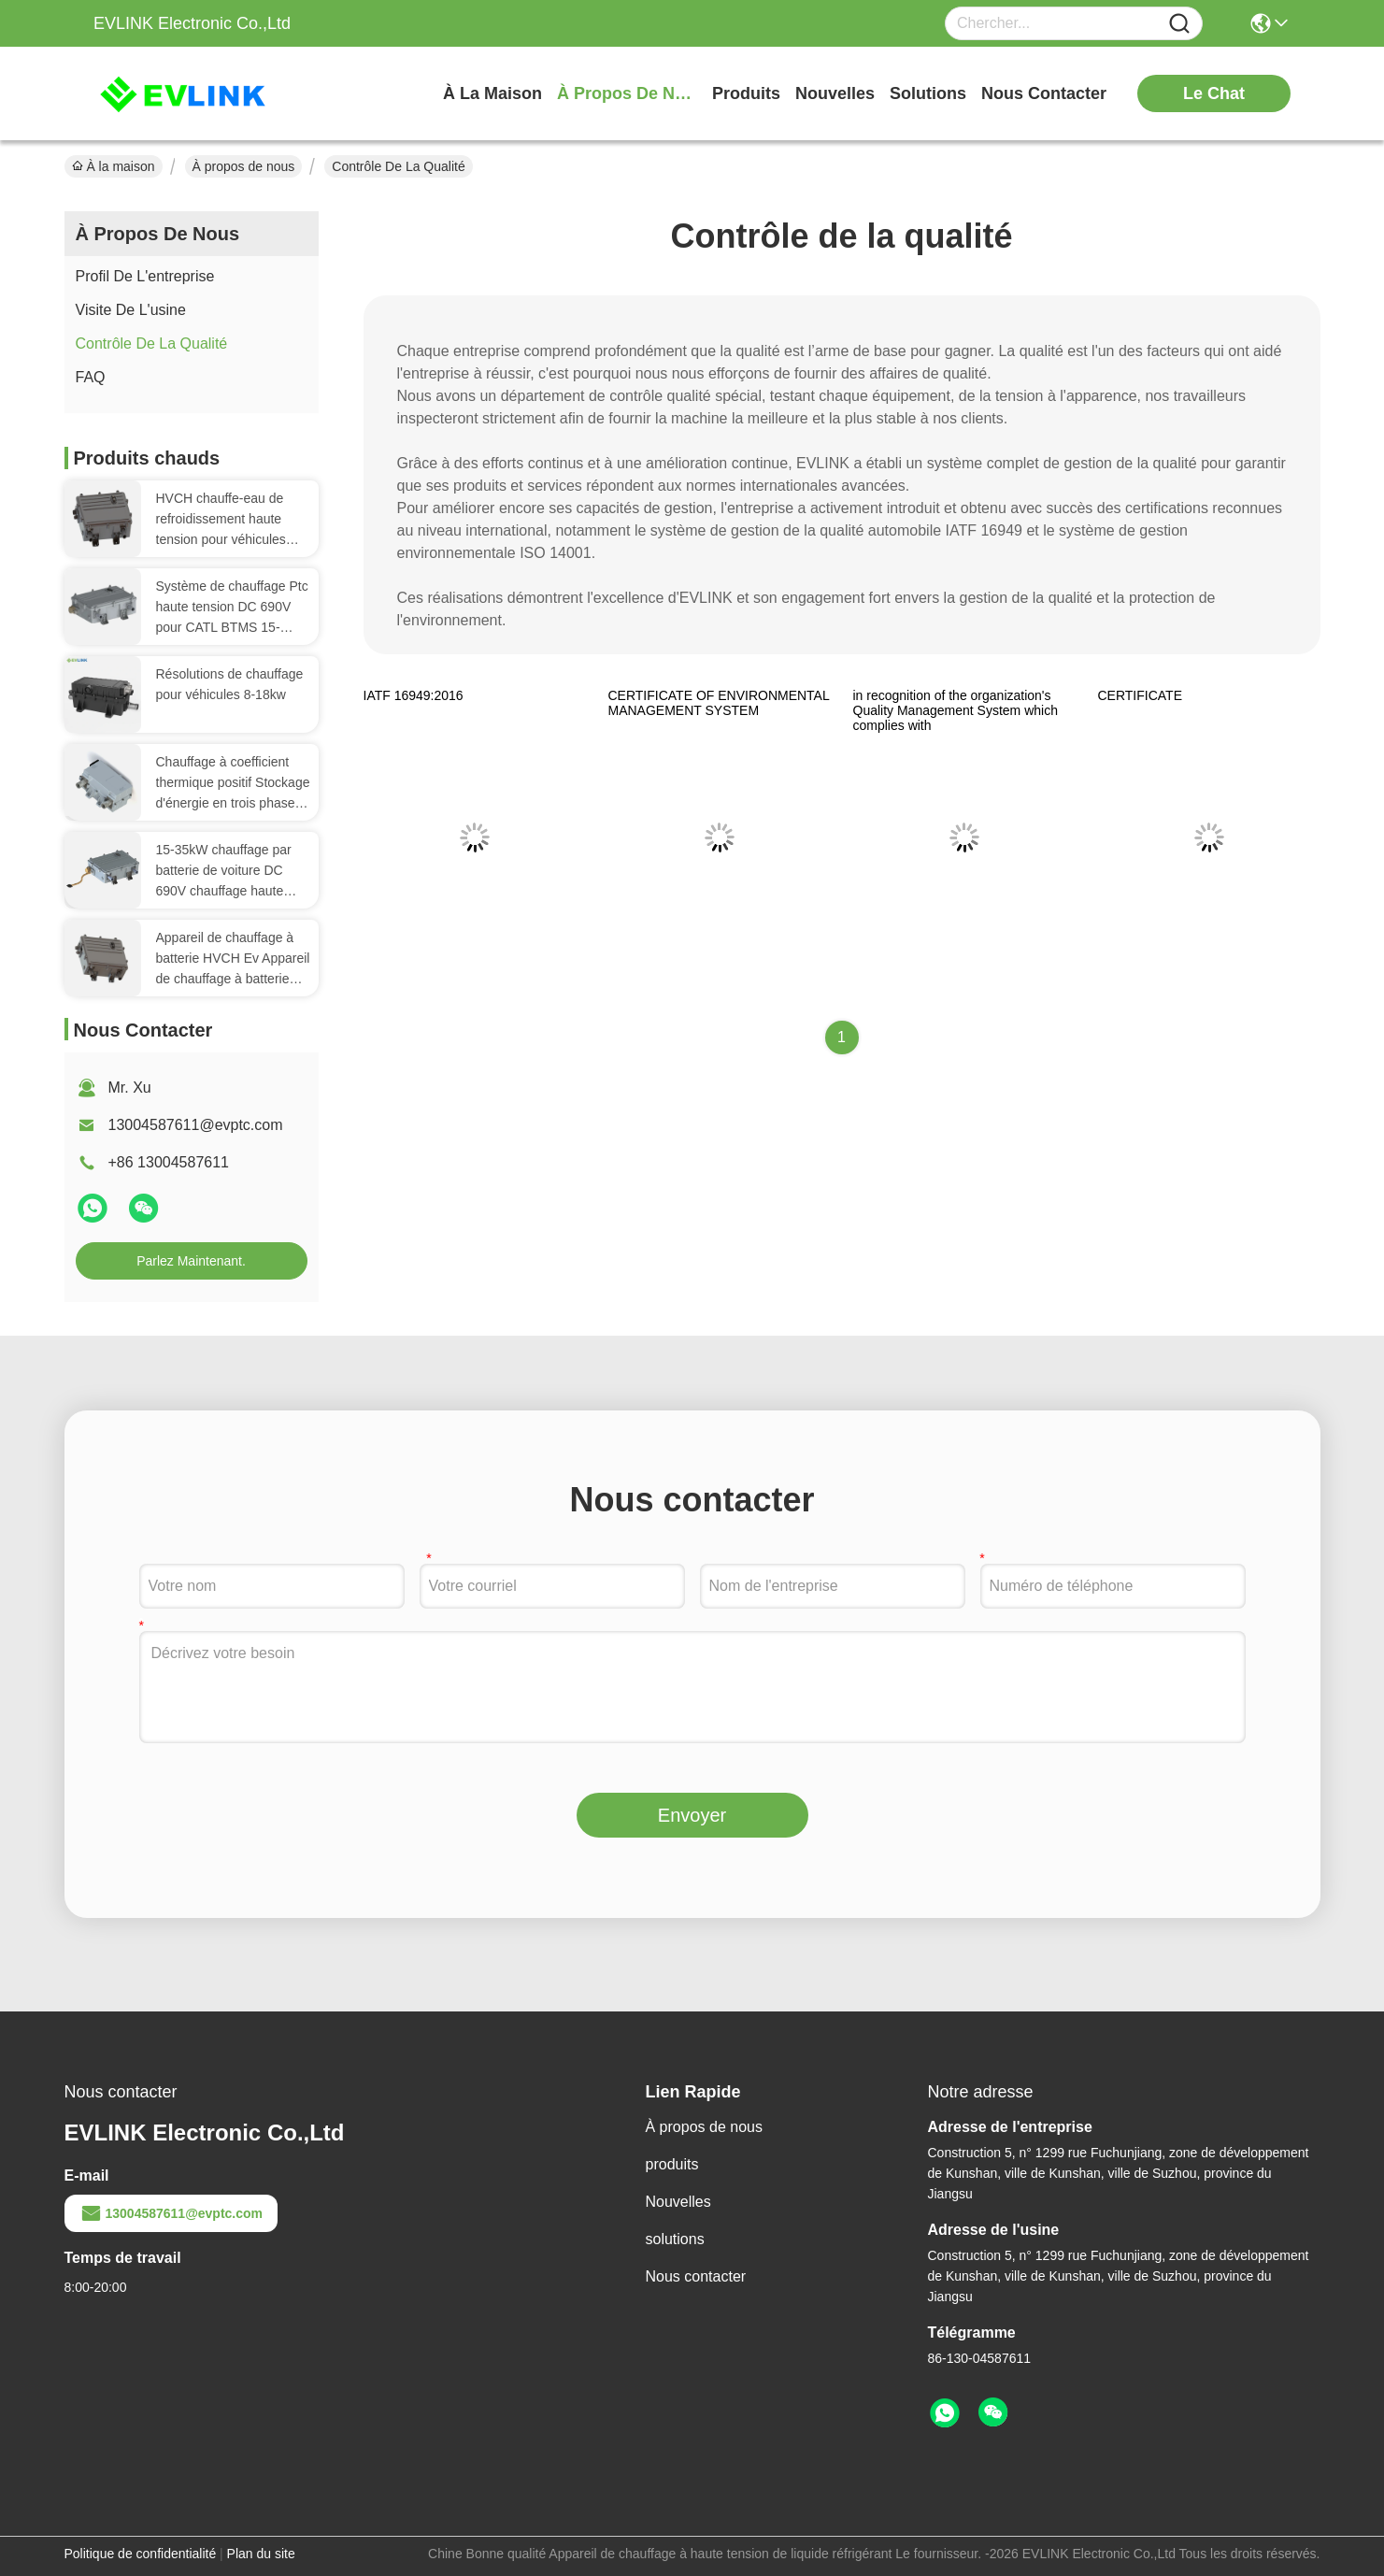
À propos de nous (627, 93)
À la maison (492, 93)
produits (746, 93)
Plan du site (261, 2553)
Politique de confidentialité (140, 2553)
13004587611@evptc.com (195, 1125)
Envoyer (692, 1815)
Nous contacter (696, 2276)
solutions (928, 93)
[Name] (1179, 24)
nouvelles (835, 93)
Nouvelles (678, 2202)
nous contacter (1043, 93)
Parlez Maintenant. (191, 1260)
